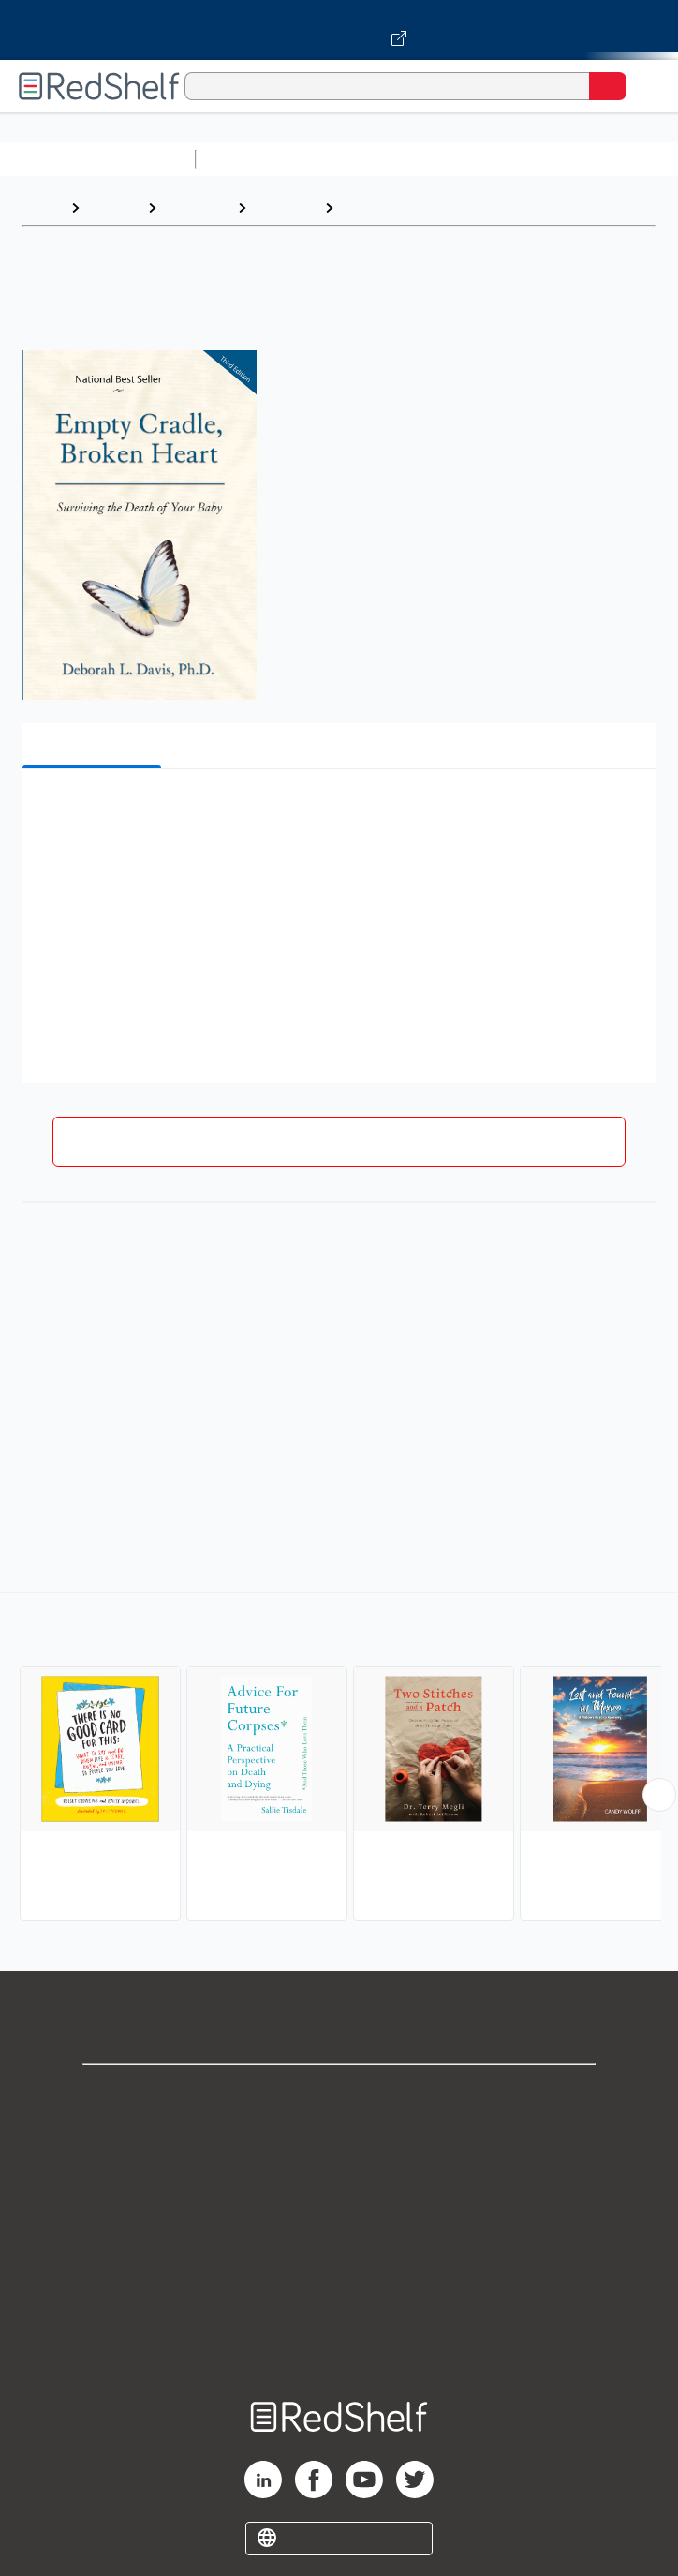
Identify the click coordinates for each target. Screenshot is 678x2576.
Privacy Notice (339, 2176)
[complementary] (339, 1759)
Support (339, 2135)
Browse (113, 207)
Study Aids (252, 159)
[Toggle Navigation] (645, 86)
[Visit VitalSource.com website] (339, 30)
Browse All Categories (97, 159)
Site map (339, 2341)
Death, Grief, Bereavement (437, 207)
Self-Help (196, 207)
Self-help (285, 207)
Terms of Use (339, 2218)
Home (42, 207)
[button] (336, 811)
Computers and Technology (535, 159)
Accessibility (339, 2300)
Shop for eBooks (339, 2094)
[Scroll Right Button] (659, 1795)
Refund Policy (339, 2259)
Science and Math (367, 159)
